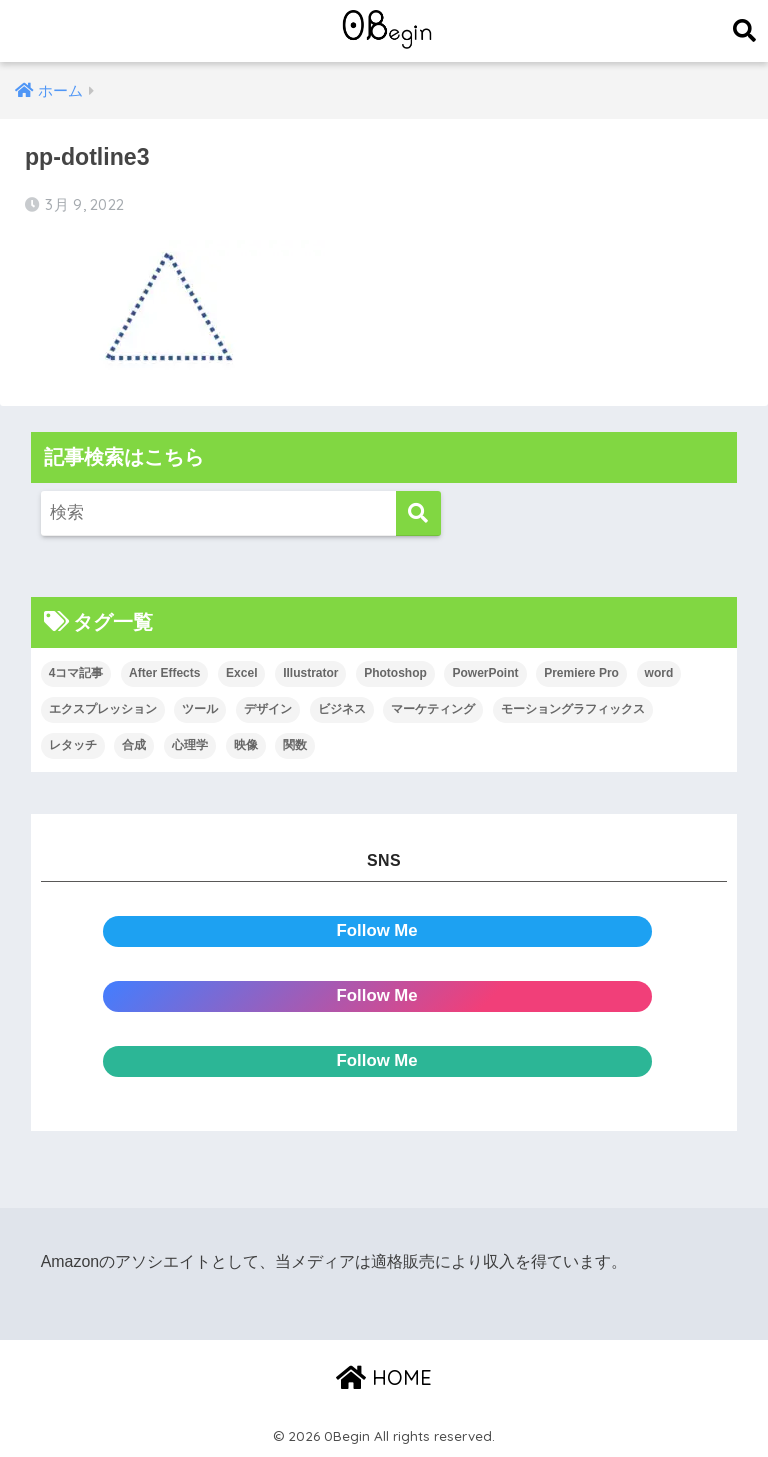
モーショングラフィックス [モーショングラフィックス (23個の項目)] (573, 709)
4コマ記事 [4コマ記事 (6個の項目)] (76, 673)
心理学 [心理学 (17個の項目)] (190, 745)
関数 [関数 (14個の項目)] (295, 745)
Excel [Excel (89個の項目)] (241, 673)
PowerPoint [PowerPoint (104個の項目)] (485, 673)
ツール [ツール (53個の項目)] (200, 709)
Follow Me (377, 930)
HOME (384, 1377)
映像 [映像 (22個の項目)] (246, 745)
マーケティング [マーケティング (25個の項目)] (433, 709)
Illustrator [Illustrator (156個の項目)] (310, 673)
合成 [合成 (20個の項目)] (134, 745)
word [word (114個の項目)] (659, 673)
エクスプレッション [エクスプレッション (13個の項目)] (103, 709)
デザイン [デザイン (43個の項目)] (268, 709)
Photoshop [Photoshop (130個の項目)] (395, 673)
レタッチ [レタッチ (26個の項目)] (73, 745)
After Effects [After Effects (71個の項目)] (164, 673)
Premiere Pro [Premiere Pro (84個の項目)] (581, 673)
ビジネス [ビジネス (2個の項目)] (342, 709)
